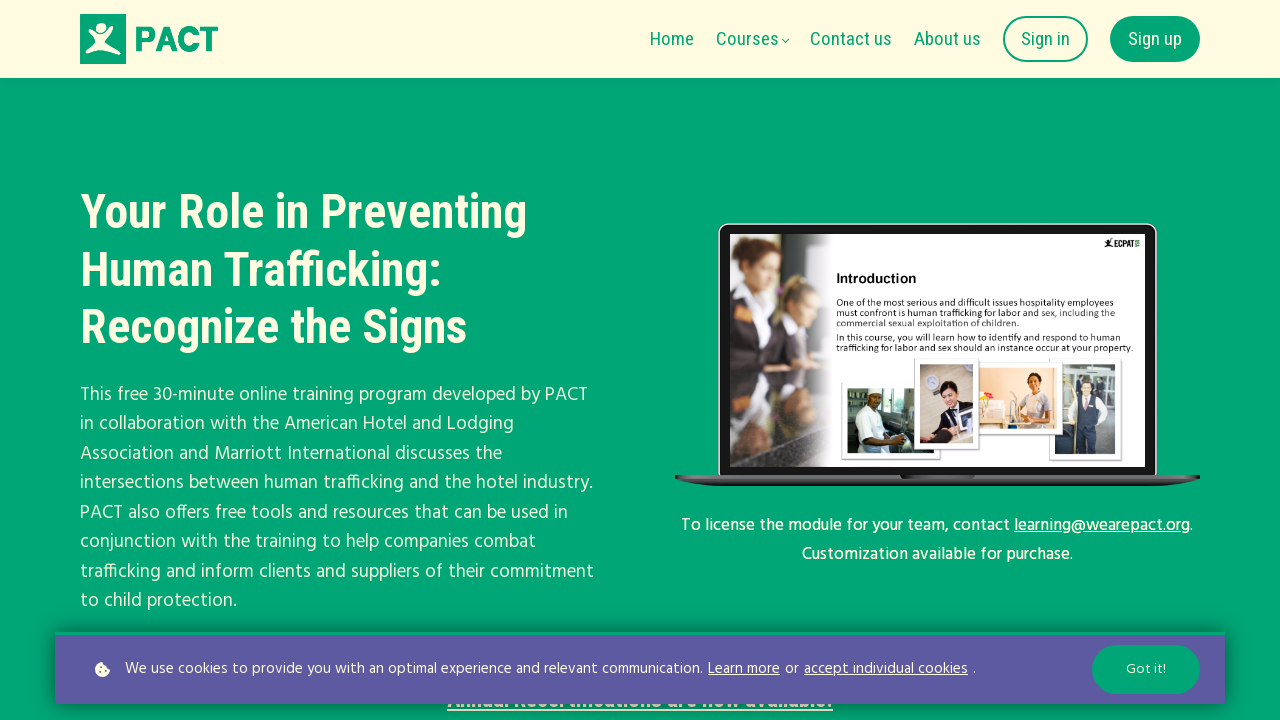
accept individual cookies (886, 669)
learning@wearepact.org (1102, 525)
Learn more (744, 669)
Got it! (1146, 669)
